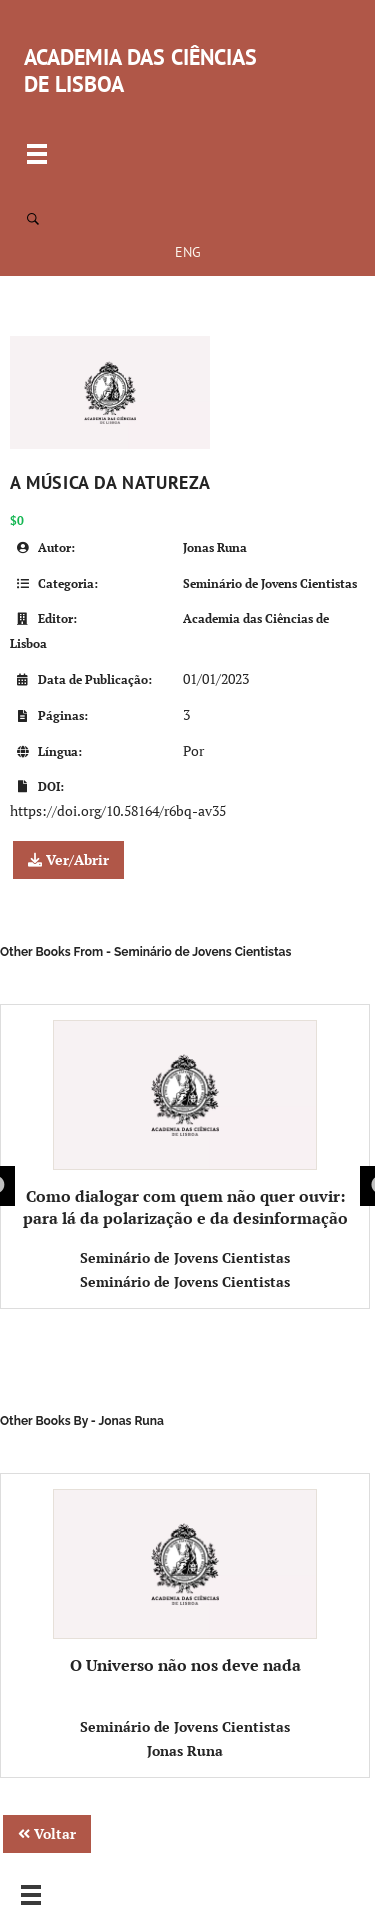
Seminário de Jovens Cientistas (270, 583)
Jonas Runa (215, 547)
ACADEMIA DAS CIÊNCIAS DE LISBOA (140, 70)
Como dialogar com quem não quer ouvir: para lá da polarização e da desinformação (185, 1124)
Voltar (47, 1833)
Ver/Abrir (68, 859)
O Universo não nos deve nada (185, 1582)
